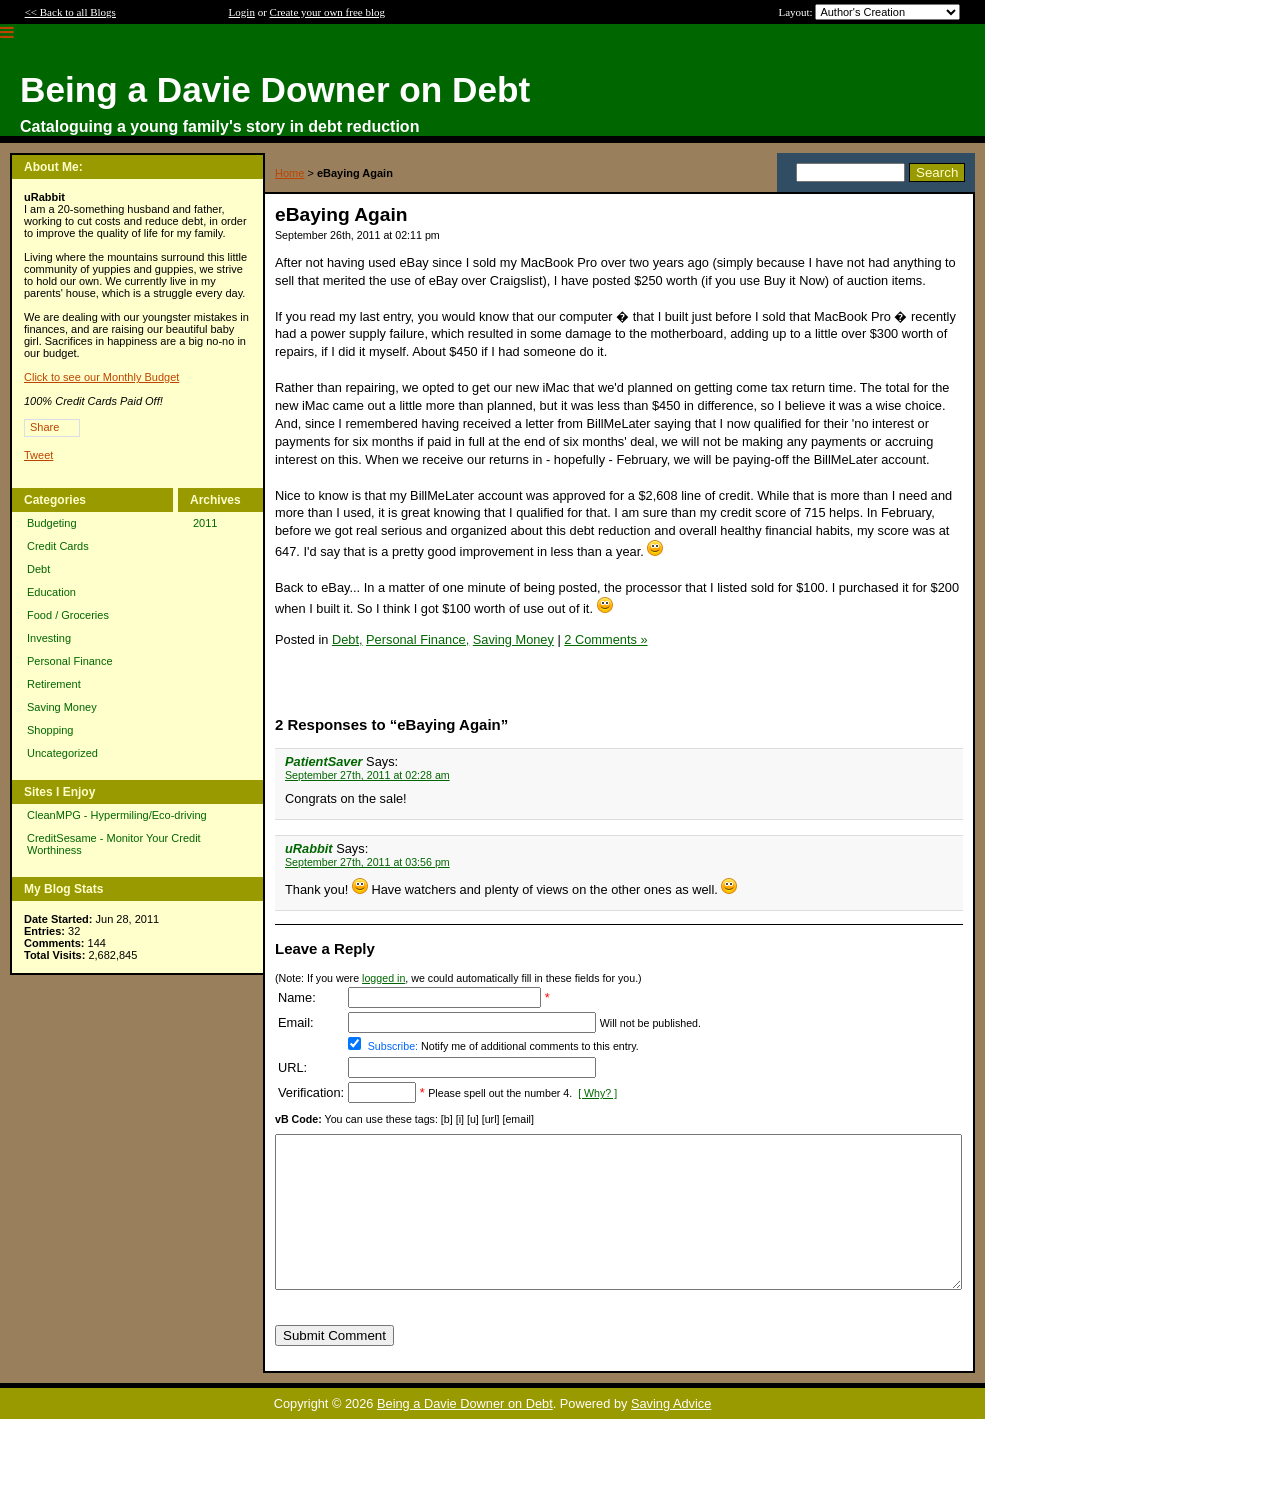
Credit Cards (58, 546)
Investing (49, 638)
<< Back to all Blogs (70, 12)
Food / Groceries (68, 615)
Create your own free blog (327, 12)
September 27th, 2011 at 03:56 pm (367, 862)
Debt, (347, 639)
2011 (205, 523)
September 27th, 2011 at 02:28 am (367, 775)
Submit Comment (334, 1365)
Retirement (54, 684)
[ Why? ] (597, 1093)
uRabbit (309, 848)
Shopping (50, 730)
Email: (296, 1022)
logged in (383, 978)
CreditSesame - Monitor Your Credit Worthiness (114, 844)
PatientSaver (324, 761)
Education (51, 592)
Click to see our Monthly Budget (101, 377)
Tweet (38, 455)
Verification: (311, 1092)
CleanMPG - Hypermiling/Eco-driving (117, 815)
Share (44, 427)
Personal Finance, (417, 639)
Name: (297, 997)
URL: (292, 1067)
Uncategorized (62, 753)
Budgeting (52, 523)
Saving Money (62, 707)
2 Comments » (605, 639)
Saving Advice (671, 1433)
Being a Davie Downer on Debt (465, 1433)
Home (289, 173)
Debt (38, 569)
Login (242, 12)
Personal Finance (70, 661)
